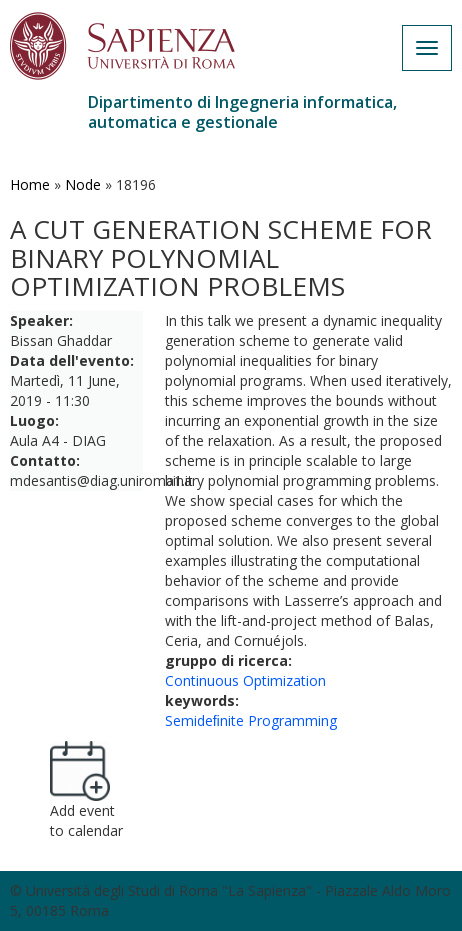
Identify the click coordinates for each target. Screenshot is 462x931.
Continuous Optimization (245, 680)
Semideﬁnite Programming (251, 720)
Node (83, 184)
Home (30, 184)
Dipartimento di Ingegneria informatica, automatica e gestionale (242, 112)
